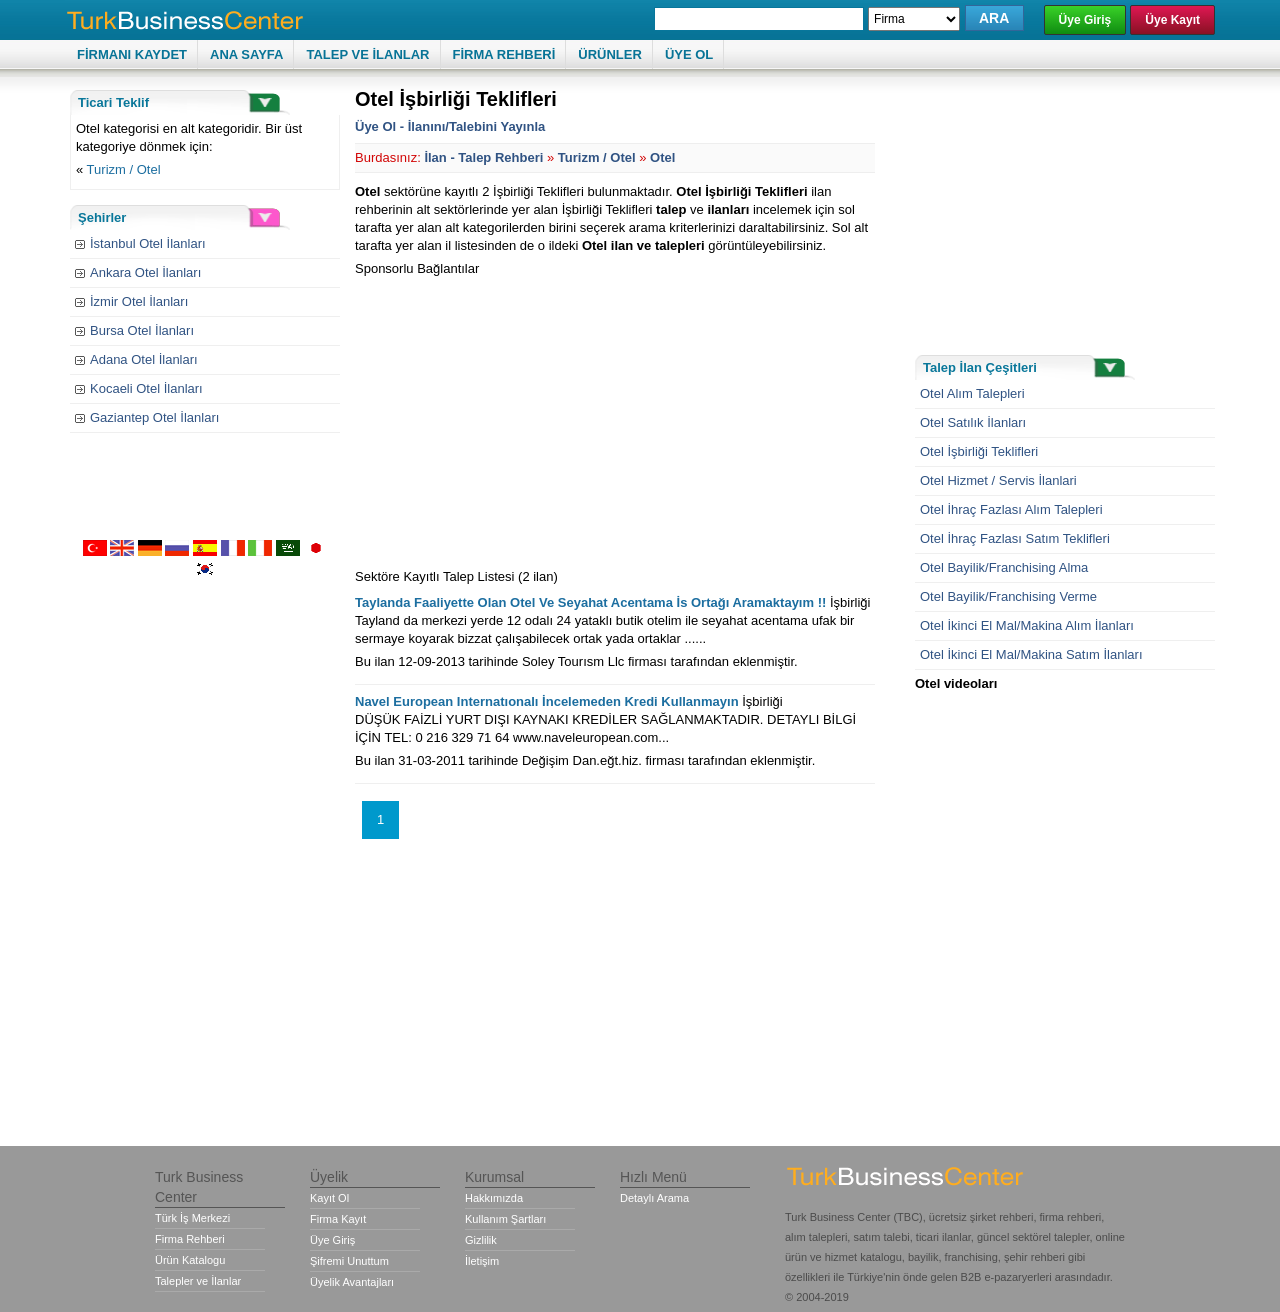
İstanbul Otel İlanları (148, 243)
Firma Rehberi (190, 1239)
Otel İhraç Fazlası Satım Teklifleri (1015, 538)
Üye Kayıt (1172, 20)
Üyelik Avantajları (352, 1282)
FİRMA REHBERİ (504, 54)
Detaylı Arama (654, 1198)
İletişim (482, 1261)
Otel (662, 157)
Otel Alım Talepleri (972, 393)
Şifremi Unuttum (349, 1261)
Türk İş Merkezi (192, 1218)
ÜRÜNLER (610, 54)
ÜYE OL (689, 54)
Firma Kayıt (338, 1219)
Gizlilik (481, 1240)
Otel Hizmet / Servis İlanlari (998, 480)
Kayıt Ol (329, 1198)
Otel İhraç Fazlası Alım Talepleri (1011, 509)
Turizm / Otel (124, 169)
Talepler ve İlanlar (198, 1281)
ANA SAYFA (246, 54)
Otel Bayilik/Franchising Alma (1004, 567)
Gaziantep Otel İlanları (154, 417)
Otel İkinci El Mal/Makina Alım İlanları (1027, 625)
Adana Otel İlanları (144, 359)
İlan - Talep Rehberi (483, 157)
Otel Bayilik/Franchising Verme (1008, 596)
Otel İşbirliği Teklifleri (979, 451)
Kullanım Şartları (505, 1219)
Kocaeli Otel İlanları (146, 388)
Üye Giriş (1085, 20)
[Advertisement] (523, 418)
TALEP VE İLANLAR (367, 54)
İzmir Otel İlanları (139, 301)
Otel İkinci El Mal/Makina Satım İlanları (1031, 654)
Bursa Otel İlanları (142, 330)
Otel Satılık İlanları (973, 422)
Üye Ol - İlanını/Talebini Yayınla (450, 126)
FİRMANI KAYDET (132, 54)
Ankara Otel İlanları (145, 272)
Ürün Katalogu (190, 1260)
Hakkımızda (494, 1198)
